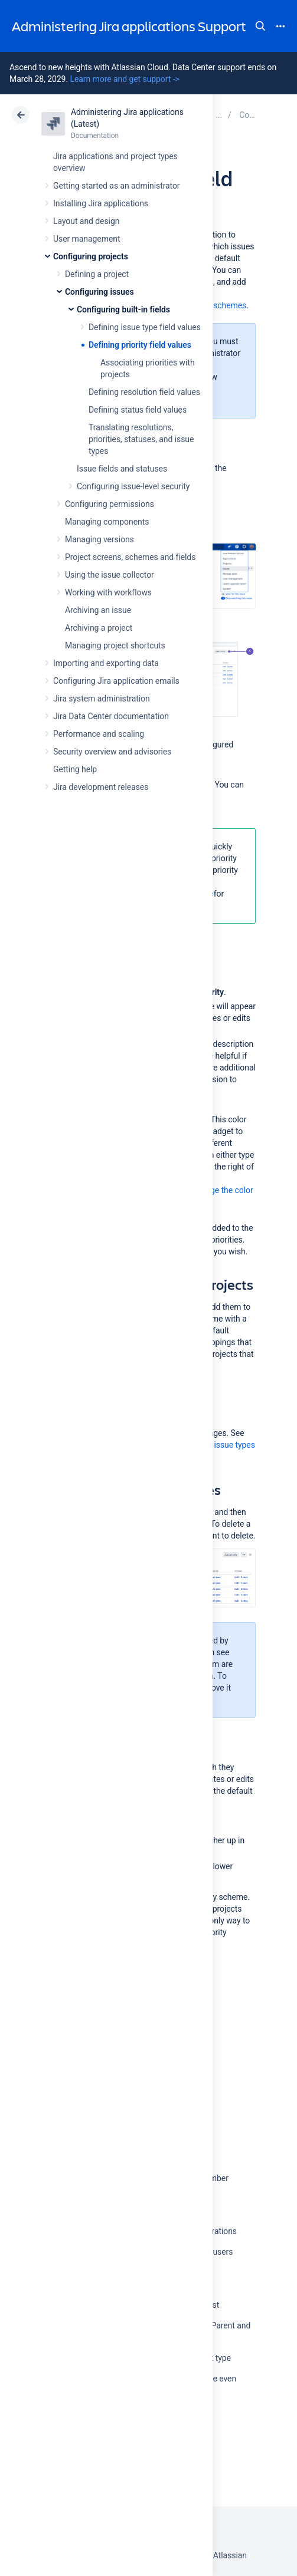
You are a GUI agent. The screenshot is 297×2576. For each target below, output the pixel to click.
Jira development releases (100, 787)
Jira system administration (101, 698)
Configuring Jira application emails (116, 681)
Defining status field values (138, 409)
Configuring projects (90, 256)
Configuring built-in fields (123, 309)
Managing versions (99, 539)
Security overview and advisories (112, 751)
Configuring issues (99, 292)
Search (260, 26)
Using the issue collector (109, 574)
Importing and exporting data (106, 663)
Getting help (75, 769)
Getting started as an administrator (116, 185)
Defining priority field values (140, 345)
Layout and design (86, 221)
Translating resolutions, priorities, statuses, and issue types (141, 439)
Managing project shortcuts (115, 645)
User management (86, 238)
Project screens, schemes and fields (130, 557)
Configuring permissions (109, 504)
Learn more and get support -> (124, 79)
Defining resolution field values (144, 392)
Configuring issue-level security (133, 486)
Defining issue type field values (145, 327)
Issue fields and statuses (122, 468)
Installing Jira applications (100, 203)
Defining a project (97, 274)
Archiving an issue (98, 610)
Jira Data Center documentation (111, 716)
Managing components (107, 521)
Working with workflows (108, 592)
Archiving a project (98, 628)
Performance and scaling (98, 734)
